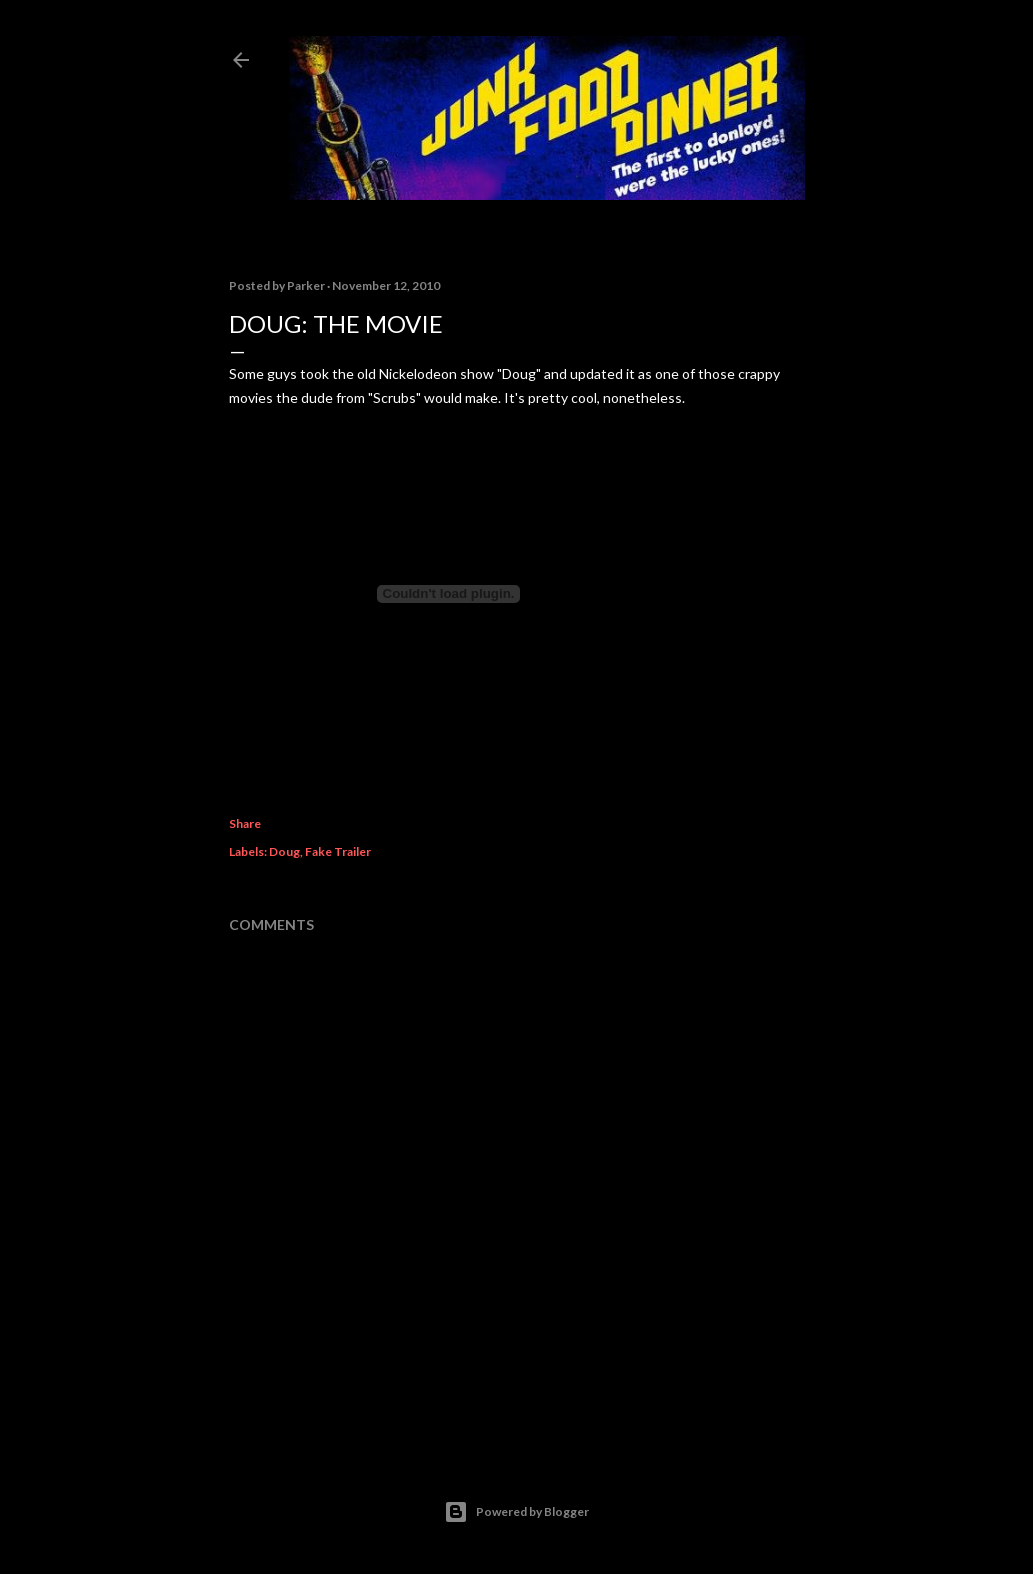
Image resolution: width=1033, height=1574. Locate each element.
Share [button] (245, 823)
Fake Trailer (338, 851)
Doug (284, 851)
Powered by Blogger (516, 1512)
